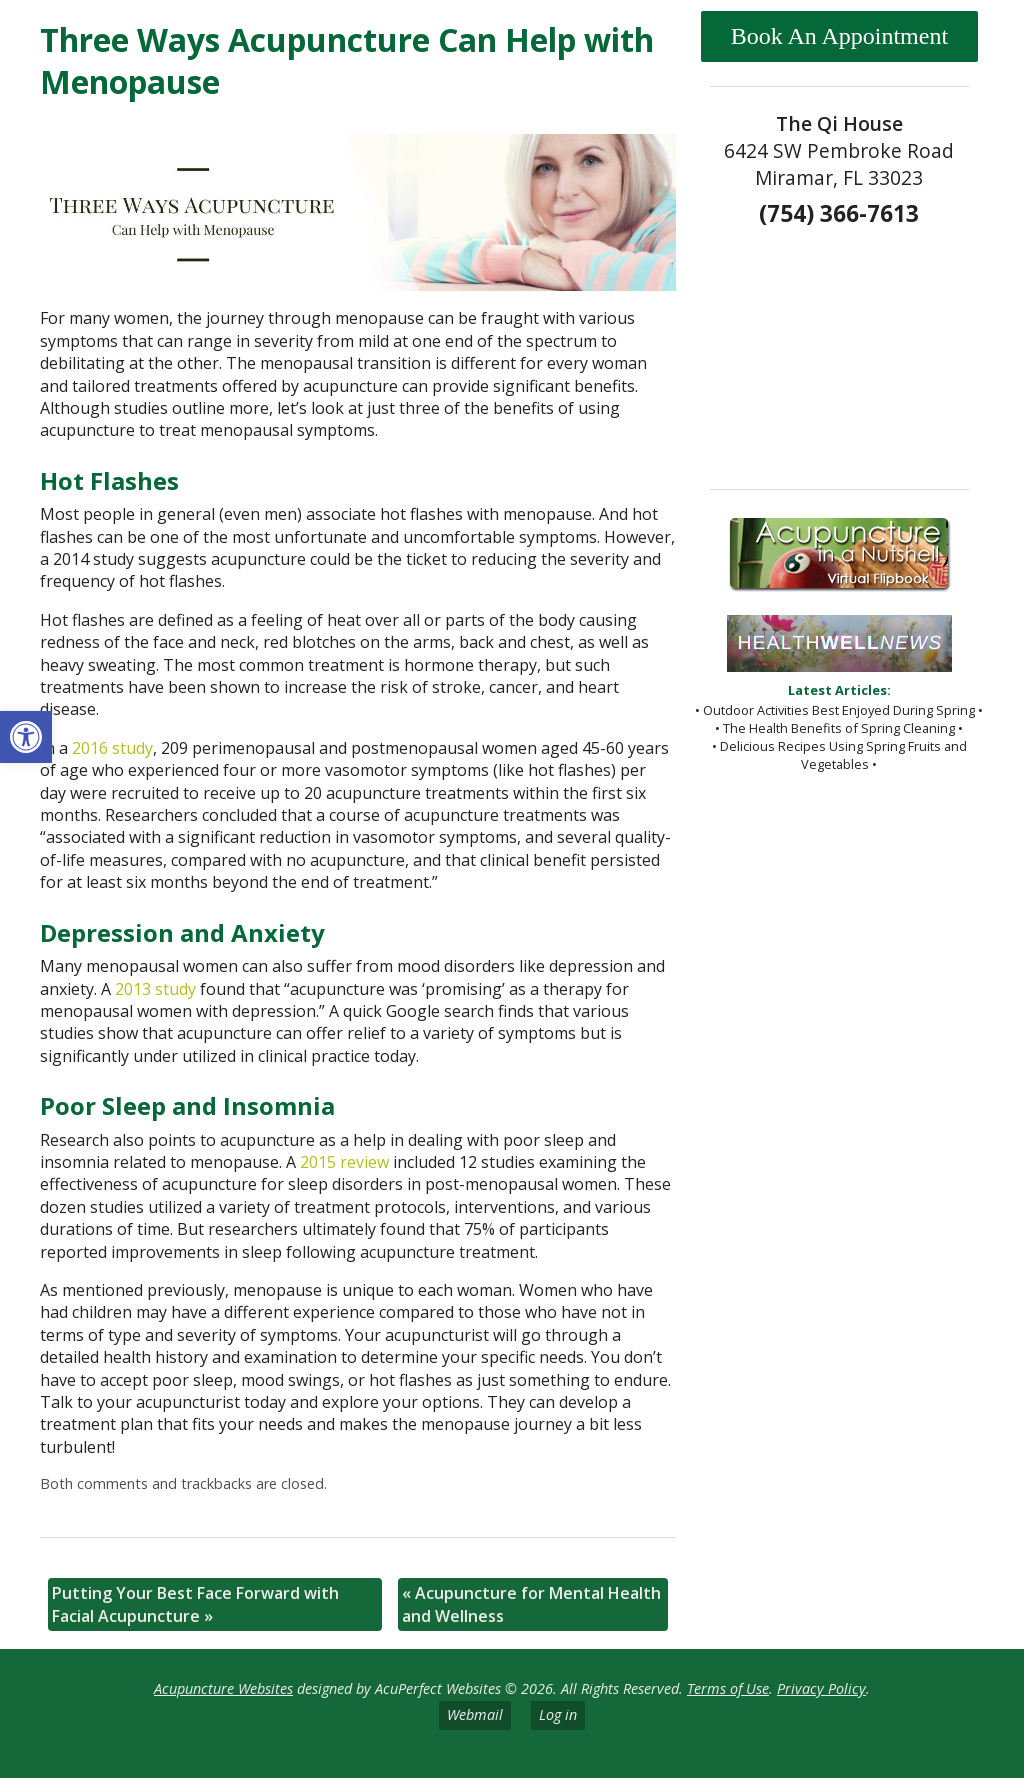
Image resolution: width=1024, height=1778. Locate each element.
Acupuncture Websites (223, 1688)
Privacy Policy (821, 1688)
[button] (26, 737)
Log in (558, 1714)
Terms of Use (728, 1688)
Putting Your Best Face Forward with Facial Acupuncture (195, 1604)
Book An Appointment (839, 36)
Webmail (475, 1714)
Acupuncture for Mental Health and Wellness (531, 1604)
